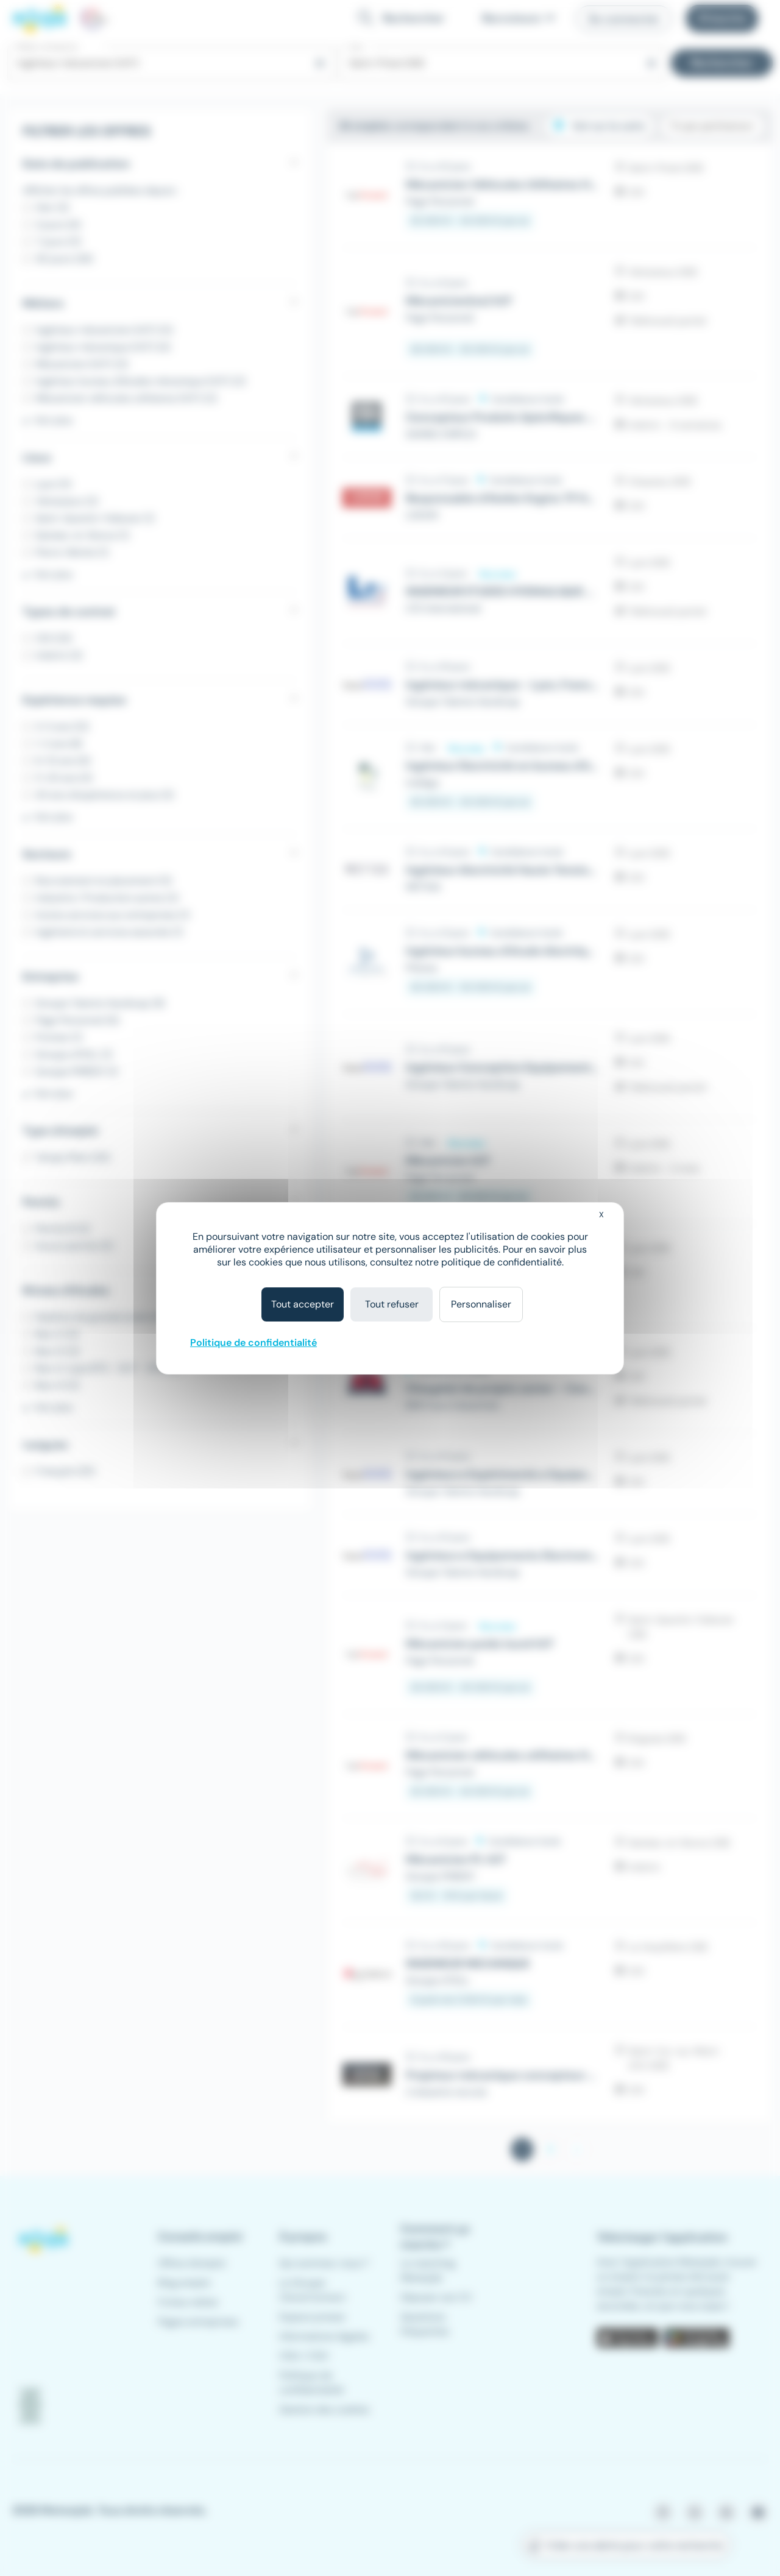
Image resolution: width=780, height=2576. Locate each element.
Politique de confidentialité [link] (253, 1342)
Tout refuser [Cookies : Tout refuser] (392, 1304)
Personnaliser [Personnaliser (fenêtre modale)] (481, 1304)
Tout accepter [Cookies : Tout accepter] (302, 1304)
